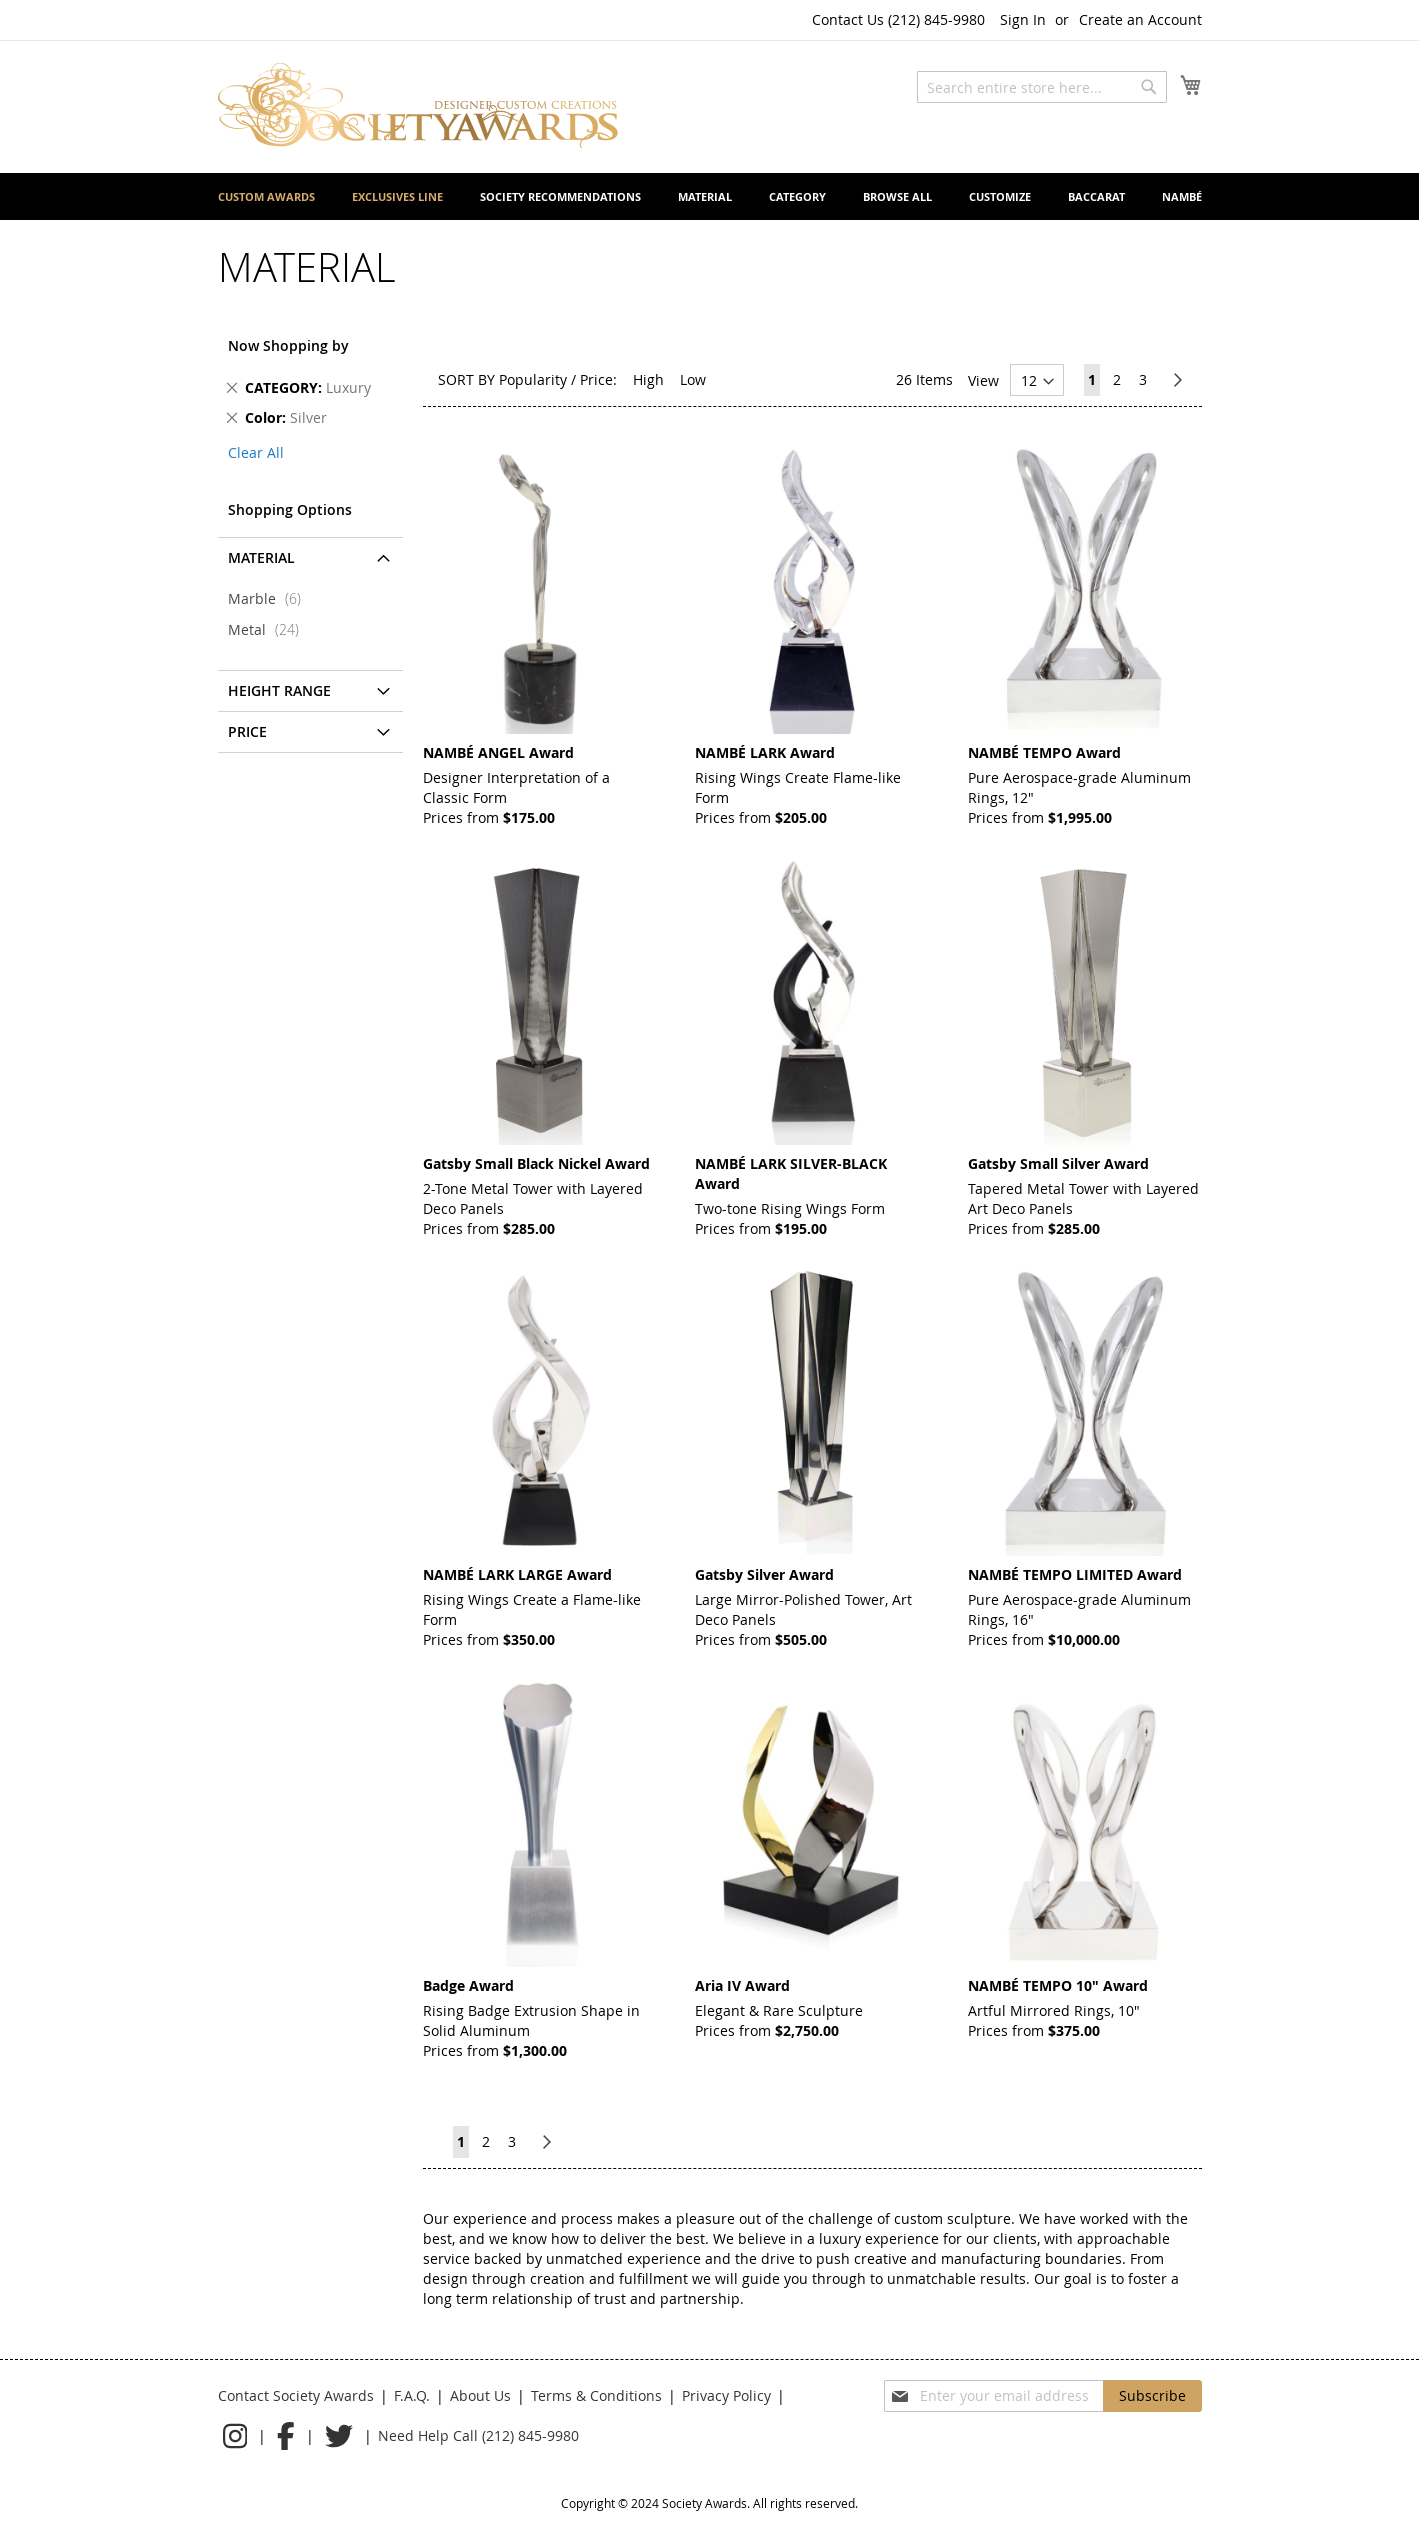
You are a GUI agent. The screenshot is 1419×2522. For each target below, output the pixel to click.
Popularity (533, 379)
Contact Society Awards (296, 2395)
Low (693, 379)
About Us (480, 2395)
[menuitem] (266, 196)
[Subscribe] (1152, 2396)
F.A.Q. (412, 2395)
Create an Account (1140, 19)
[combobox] (1042, 87)
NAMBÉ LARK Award (765, 752)
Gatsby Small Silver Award (1058, 1163)
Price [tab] (247, 731)
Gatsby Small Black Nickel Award (536, 1163)
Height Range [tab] (279, 690)
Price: (598, 379)
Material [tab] (261, 557)
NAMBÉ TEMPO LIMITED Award (1075, 1574)
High (648, 379)
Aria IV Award (742, 1985)
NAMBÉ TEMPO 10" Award (1058, 1985)
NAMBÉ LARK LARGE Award (517, 1574)
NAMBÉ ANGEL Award (498, 752)
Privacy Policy (726, 2395)
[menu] (710, 196)
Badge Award (468, 1985)
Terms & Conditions (596, 2395)
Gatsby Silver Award (764, 1574)
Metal (269, 629)
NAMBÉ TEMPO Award (1044, 752)
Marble (270, 598)
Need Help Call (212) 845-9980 (478, 2435)
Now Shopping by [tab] (288, 345)
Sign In (1023, 19)
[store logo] (418, 105)
